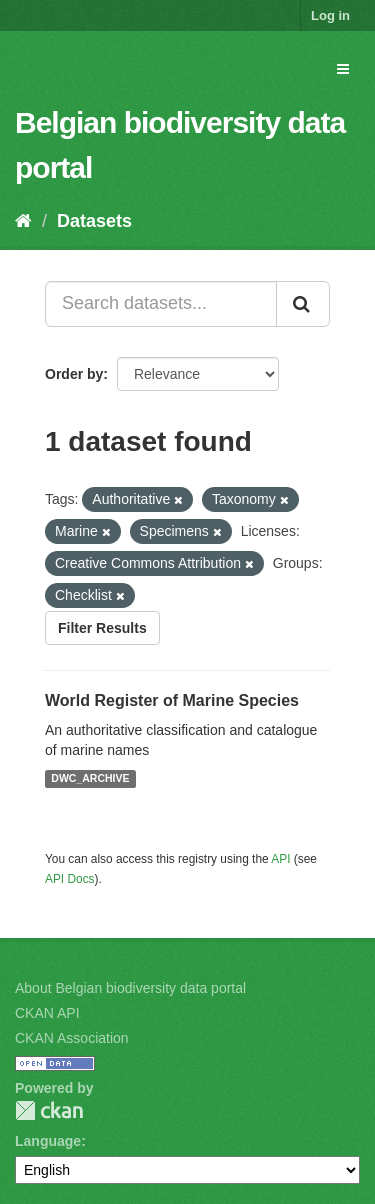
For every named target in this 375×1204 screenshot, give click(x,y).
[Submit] (303, 304)
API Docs (70, 879)
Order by (74, 374)
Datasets (94, 221)
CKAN (49, 1110)
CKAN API (47, 1013)
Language (48, 1141)
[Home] (23, 221)
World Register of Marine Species (172, 700)
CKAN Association (72, 1038)
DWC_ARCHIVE (90, 779)
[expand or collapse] (343, 69)
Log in (330, 15)
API (280, 859)
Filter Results (102, 628)
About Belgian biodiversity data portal (130, 988)
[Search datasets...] (161, 304)
